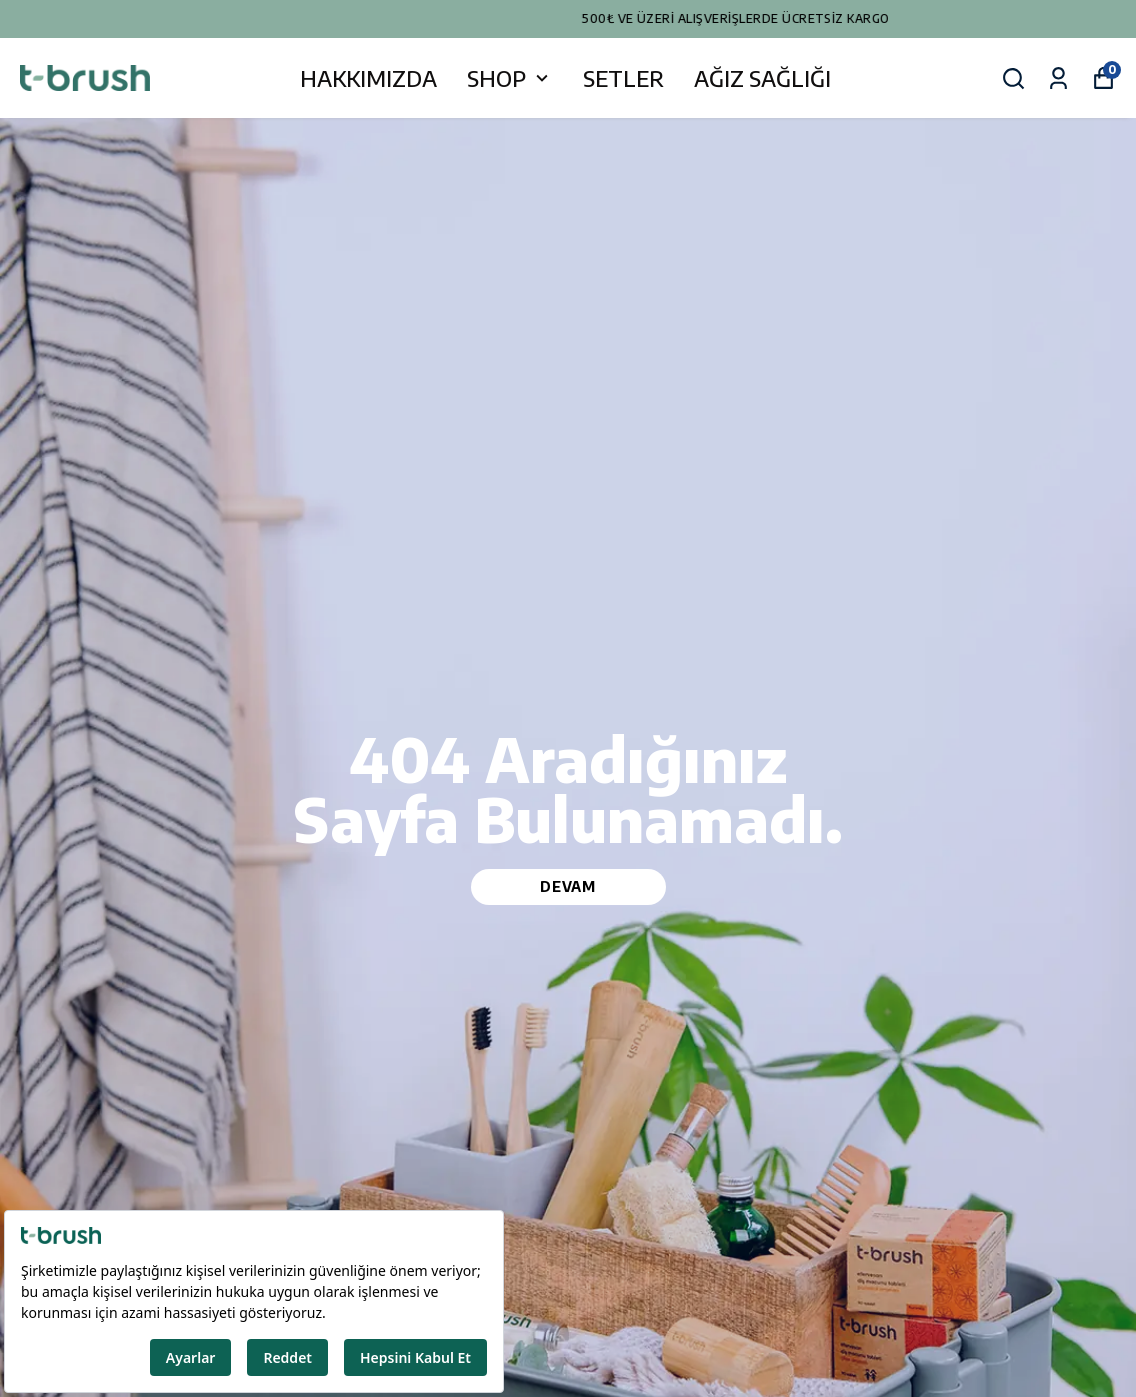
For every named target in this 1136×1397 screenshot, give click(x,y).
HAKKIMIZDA (368, 78)
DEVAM (568, 886)
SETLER (623, 78)
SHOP (510, 78)
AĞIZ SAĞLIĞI (762, 78)
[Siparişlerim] (1058, 78)
